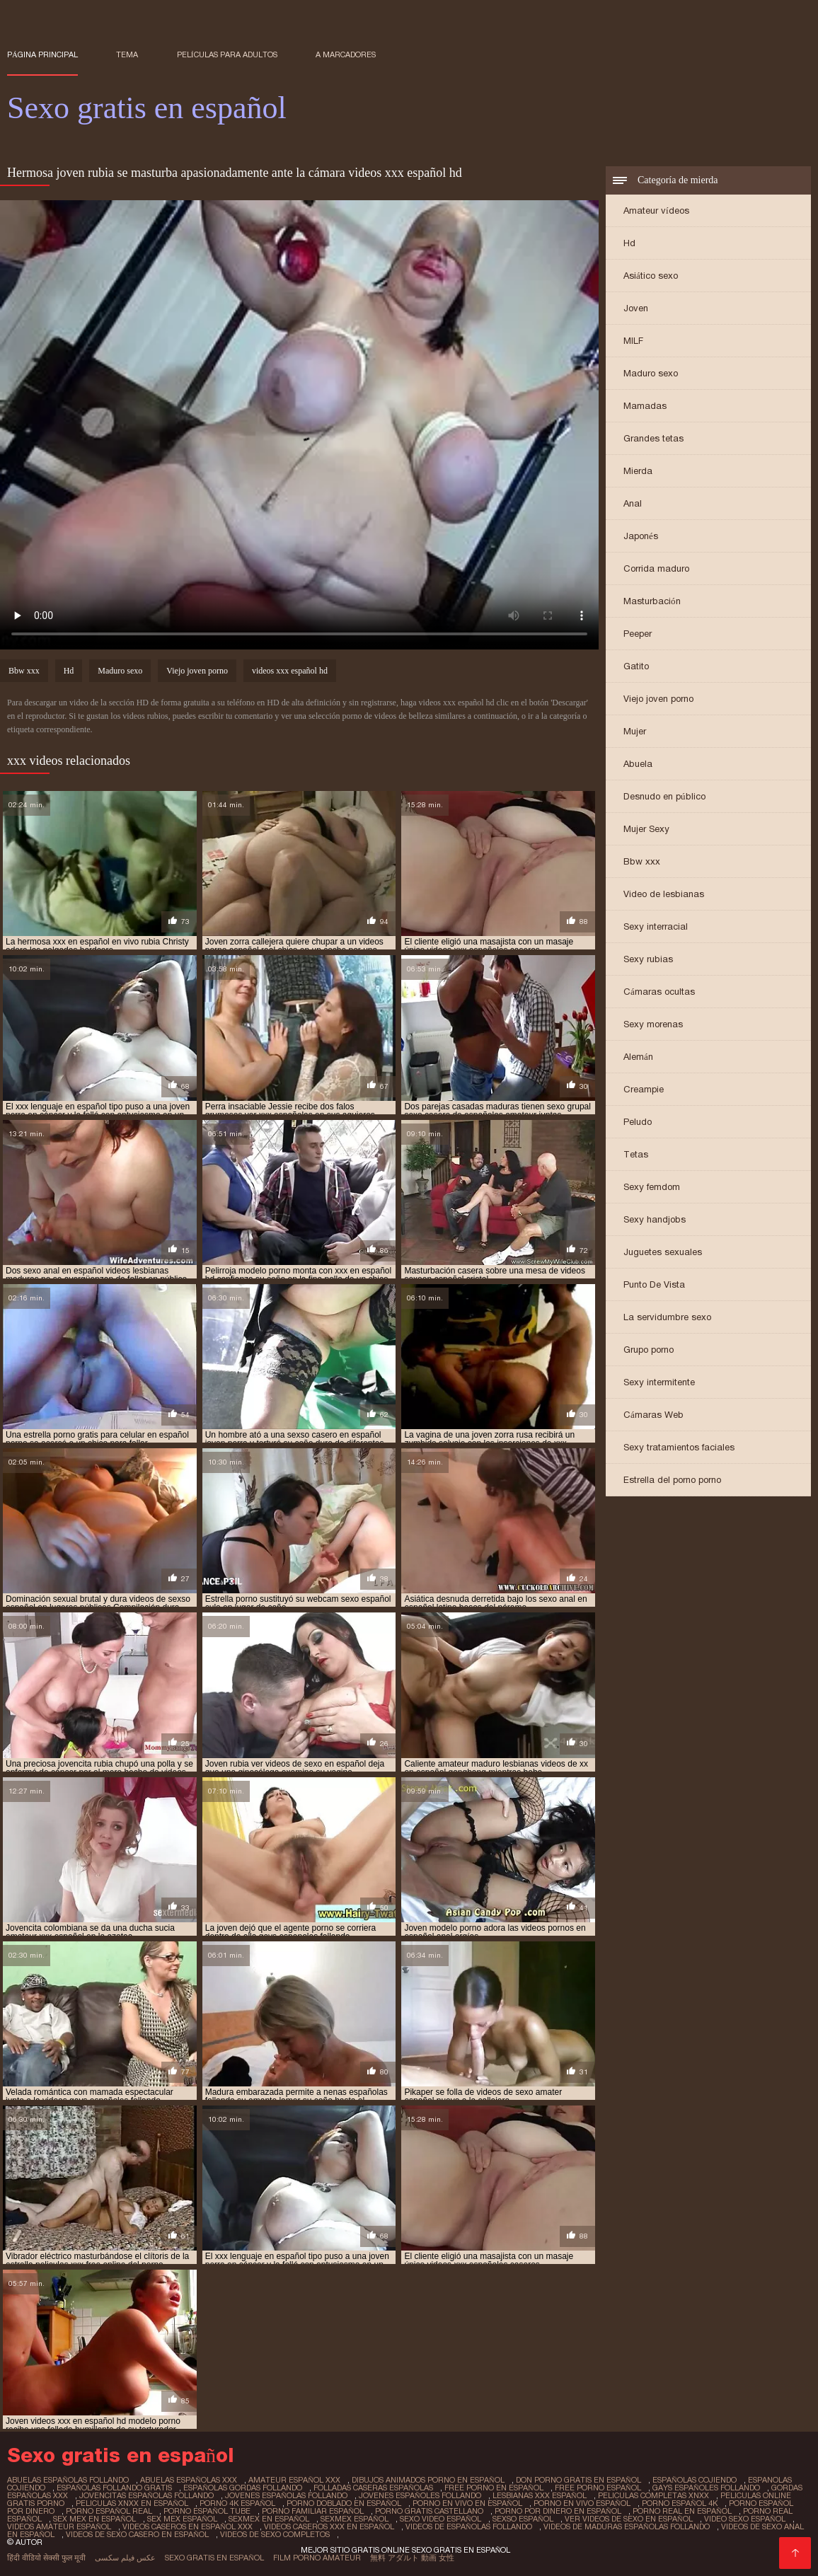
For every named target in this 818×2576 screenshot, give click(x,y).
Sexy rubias (648, 959)
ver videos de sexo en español (629, 2518)
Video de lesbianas (663, 894)
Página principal (42, 54)
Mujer (634, 731)
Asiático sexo (650, 275)
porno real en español (682, 2511)
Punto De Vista (654, 1284)
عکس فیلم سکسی (125, 2557)
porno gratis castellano (429, 2511)
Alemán (638, 1056)
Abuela (637, 763)
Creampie (643, 1089)
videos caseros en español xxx (187, 2526)
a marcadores (346, 54)
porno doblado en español (344, 2503)
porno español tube (206, 2511)
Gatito (636, 666)
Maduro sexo (650, 373)
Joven (635, 308)
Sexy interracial (655, 926)
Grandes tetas (653, 438)
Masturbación (652, 601)
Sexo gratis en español (214, 2557)
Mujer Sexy (646, 829)
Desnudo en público (664, 796)
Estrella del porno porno (672, 1479)
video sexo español (744, 2518)
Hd (629, 243)
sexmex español (354, 2518)
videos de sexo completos (275, 2534)
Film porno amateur (317, 2557)
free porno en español (493, 2487)
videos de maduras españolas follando (626, 2526)
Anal (632, 503)
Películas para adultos (227, 54)
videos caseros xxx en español (329, 2526)
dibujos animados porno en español (428, 2480)
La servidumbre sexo (667, 1317)
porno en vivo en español (467, 2503)
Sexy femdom (651, 1187)
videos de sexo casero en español (137, 2534)
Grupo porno (648, 1349)
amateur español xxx (294, 2480)
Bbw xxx (641, 861)
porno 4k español (237, 2503)
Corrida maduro (656, 568)
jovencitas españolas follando (146, 2495)
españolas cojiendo (694, 2480)
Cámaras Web (653, 1414)
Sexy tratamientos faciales (679, 1447)
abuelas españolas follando (68, 2480)
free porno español (598, 2487)
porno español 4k (680, 2503)
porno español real (109, 2511)
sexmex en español (269, 2518)
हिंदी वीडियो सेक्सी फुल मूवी (46, 2557)
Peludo (637, 1121)
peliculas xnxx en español (132, 2503)
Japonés (640, 536)
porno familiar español (313, 2511)
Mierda (637, 471)
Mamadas (645, 405)
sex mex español (182, 2518)
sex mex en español (94, 2518)
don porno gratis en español (578, 2480)
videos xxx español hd (290, 671)
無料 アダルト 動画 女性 (412, 2557)
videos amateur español (59, 2526)
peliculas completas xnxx (653, 2495)
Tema (127, 54)
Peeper (637, 633)
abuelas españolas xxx (188, 2480)
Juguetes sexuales (662, 1252)
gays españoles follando (706, 2487)
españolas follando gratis (114, 2487)
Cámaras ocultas (659, 991)
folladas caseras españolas (373, 2487)
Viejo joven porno (658, 698)
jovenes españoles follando (420, 2495)
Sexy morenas (653, 1024)
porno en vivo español (582, 2503)
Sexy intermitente (659, 1382)
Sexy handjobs (654, 1219)
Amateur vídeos (656, 210)
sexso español (522, 2518)
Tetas (635, 1154)
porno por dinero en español (558, 2511)
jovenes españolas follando (286, 2495)
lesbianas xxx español (539, 2495)
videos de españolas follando (468, 2526)
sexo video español (440, 2518)
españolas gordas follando (242, 2487)
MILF (633, 340)
